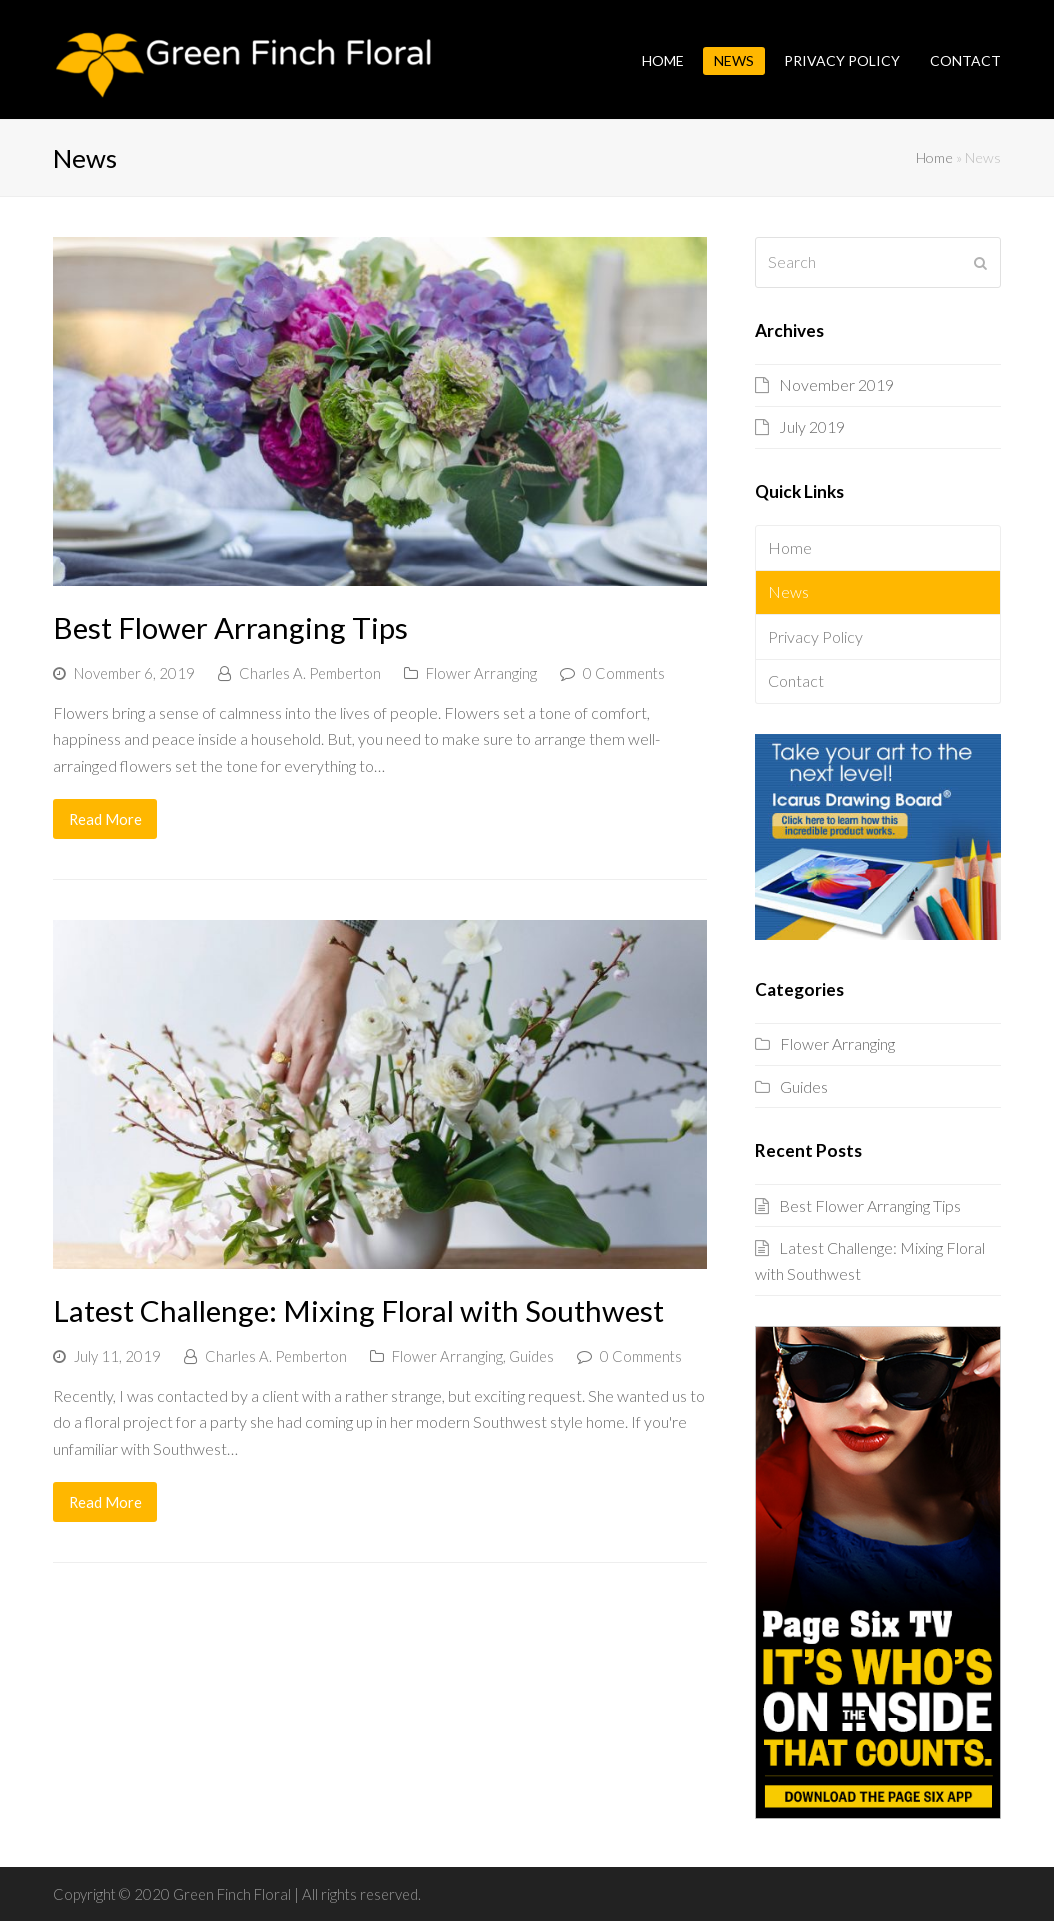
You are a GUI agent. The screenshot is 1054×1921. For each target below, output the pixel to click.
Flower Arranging (481, 673)
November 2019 (836, 384)
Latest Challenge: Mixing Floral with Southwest (358, 1310)
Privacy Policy (815, 636)
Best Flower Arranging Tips (230, 627)
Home (934, 157)
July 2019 (812, 426)
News (788, 591)
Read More (105, 819)
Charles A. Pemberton (310, 673)
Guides (531, 1356)
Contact (796, 680)
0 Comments (624, 673)
